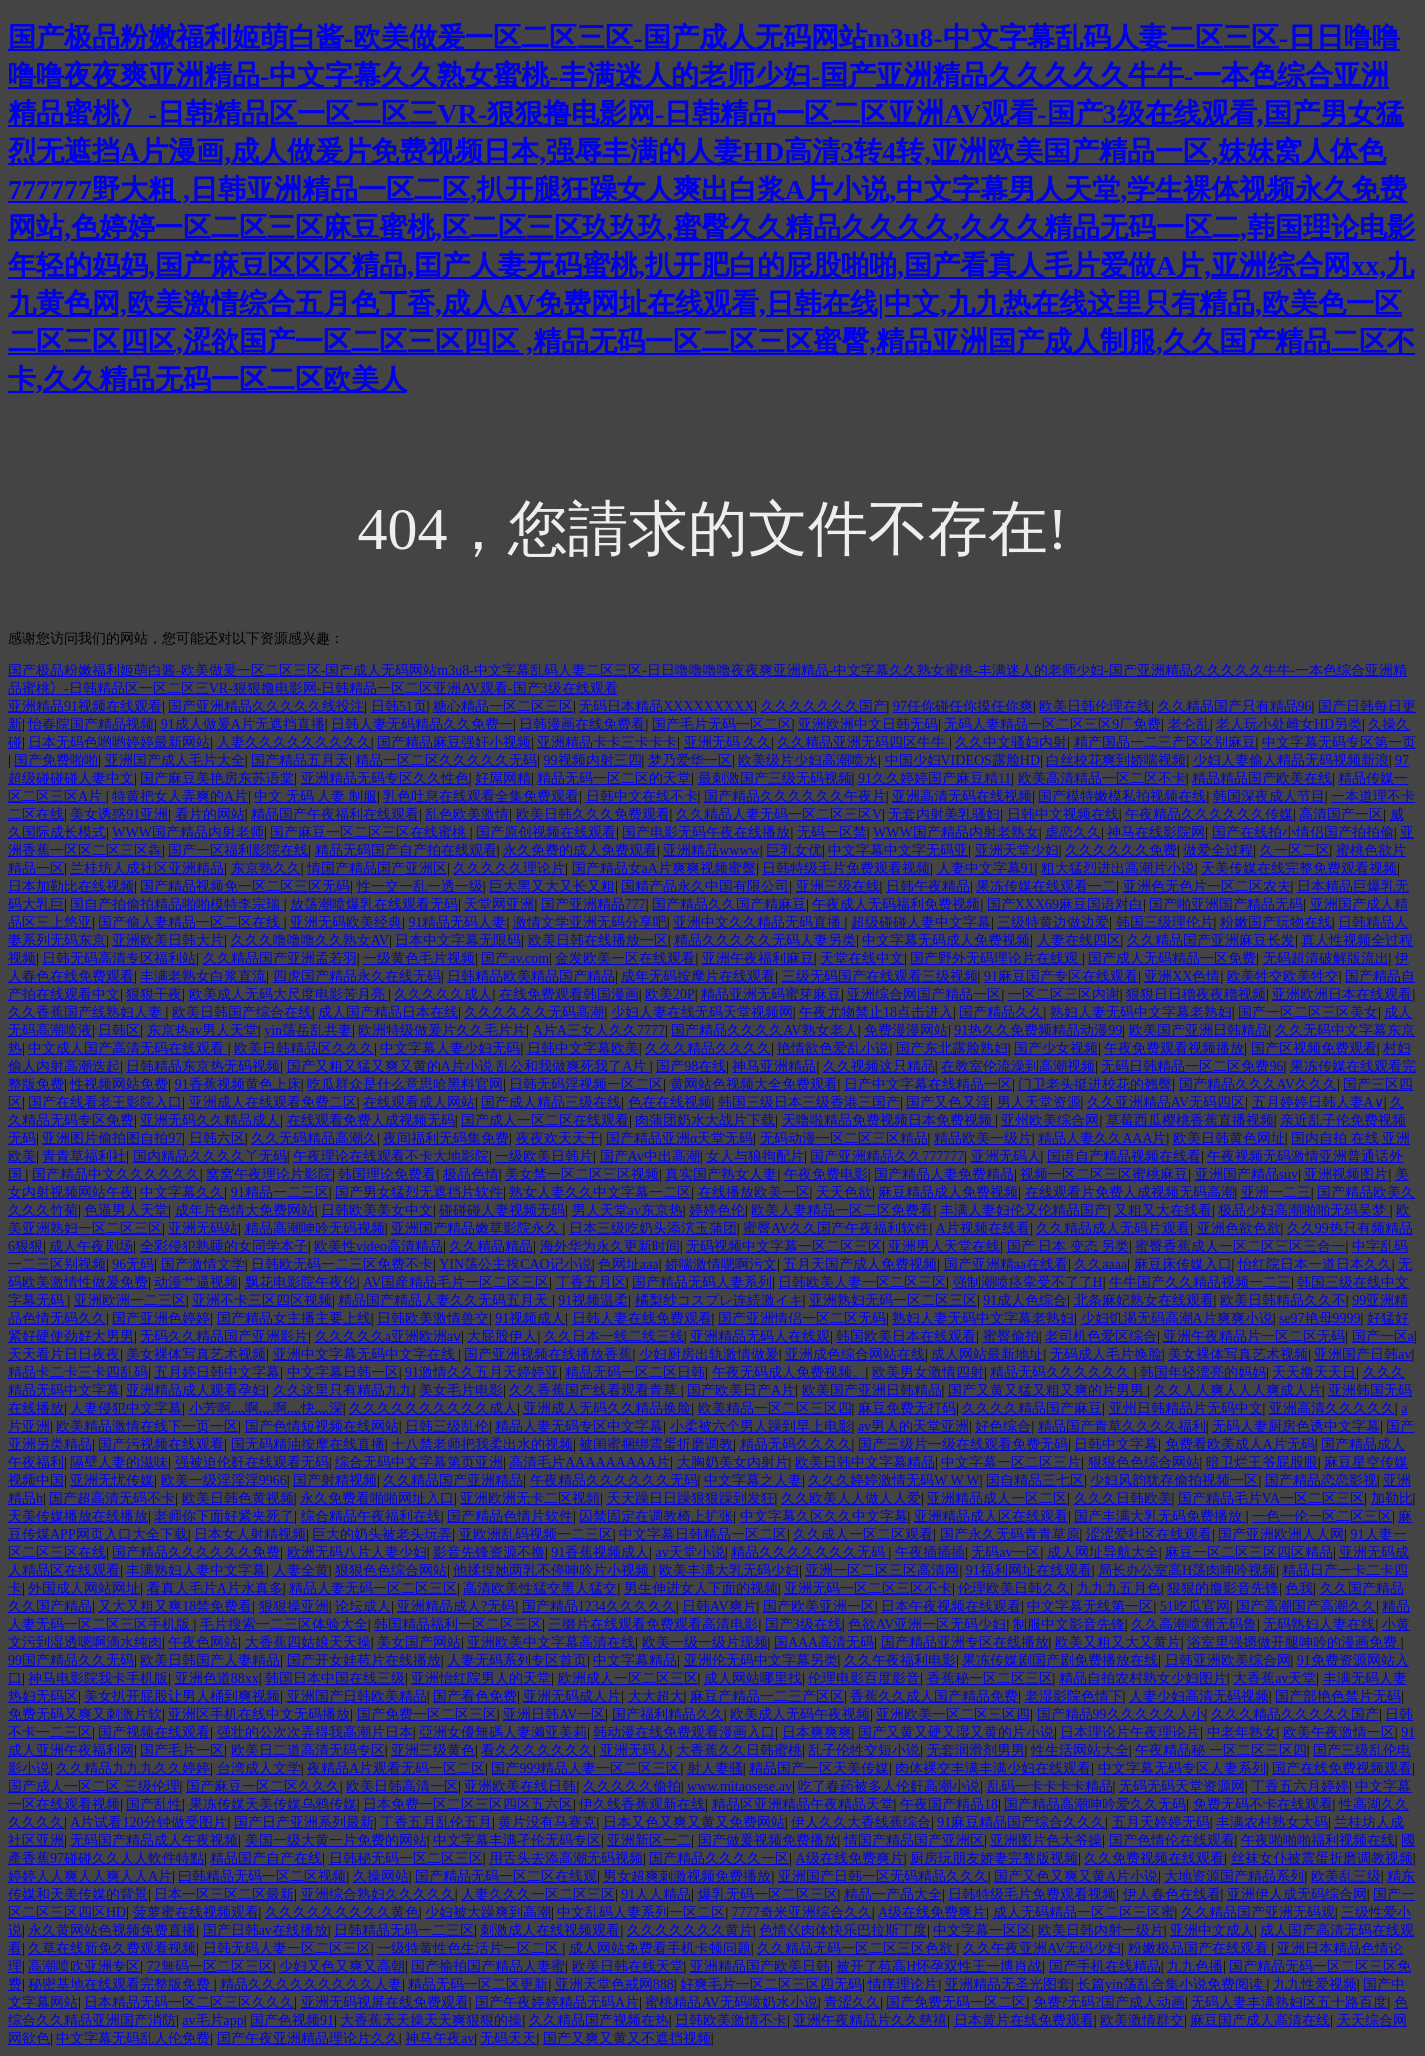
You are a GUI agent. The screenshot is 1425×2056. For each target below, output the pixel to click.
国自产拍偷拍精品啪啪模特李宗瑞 (177, 904)
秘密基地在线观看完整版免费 (121, 1984)
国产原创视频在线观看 (546, 832)
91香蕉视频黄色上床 (238, 1084)
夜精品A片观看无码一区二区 (396, 1768)
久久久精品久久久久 (708, 1048)
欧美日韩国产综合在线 (242, 1012)
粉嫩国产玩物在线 (1276, 922)
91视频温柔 (593, 1300)
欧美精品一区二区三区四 (775, 1408)
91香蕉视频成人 (600, 1552)
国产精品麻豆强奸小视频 (454, 742)
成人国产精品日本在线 (388, 1012)
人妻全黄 (301, 1570)
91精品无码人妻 (457, 922)
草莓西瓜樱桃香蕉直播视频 (1190, 1120)
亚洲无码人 (1006, 1156)
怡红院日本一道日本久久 (1315, 1264)
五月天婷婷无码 (1161, 1822)
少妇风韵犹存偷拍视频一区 (1174, 1480)
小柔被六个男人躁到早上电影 (761, 1426)
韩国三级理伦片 (1165, 922)
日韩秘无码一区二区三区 (406, 1858)
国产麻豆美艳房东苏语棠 (217, 778)
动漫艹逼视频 (196, 1282)
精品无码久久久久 (796, 1444)
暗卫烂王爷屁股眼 (1262, 1462)
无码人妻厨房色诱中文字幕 (1296, 1426)
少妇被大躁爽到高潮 (488, 1912)
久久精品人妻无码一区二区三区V (779, 814)
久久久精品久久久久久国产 (1295, 1714)
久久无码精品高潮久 (314, 1138)
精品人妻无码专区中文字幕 (579, 1426)
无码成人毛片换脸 (1106, 1354)
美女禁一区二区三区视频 (582, 1174)
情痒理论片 (903, 1984)
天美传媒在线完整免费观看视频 (1299, 868)
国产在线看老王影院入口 (105, 1102)
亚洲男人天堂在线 (944, 1246)
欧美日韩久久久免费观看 (593, 814)
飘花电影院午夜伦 (301, 1282)
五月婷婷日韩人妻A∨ (1318, 1102)
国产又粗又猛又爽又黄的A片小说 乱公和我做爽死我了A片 (468, 1066)
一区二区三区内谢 (1064, 994)
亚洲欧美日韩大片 (168, 940)
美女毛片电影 (461, 1390)
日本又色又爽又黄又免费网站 (694, 1822)
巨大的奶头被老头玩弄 (382, 1534)
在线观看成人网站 (419, 1102)
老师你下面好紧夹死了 (224, 1516)
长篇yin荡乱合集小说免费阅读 (1171, 1984)
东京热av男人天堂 (202, 1030)
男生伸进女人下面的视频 (701, 1588)
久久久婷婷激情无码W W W (894, 1480)
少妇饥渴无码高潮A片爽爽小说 (1177, 1318)
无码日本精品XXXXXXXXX (666, 706)
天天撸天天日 (1314, 1372)
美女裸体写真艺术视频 (196, 1354)
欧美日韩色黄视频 (238, 1498)
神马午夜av (439, 2038)
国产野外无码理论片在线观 (996, 958)
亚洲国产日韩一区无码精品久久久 (883, 1876)
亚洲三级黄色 (433, 1750)
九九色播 (1195, 1966)
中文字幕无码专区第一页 (1339, 742)
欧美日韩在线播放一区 (598, 940)
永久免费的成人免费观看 (580, 850)
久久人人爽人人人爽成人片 (1238, 1390)
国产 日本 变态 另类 (1068, 1246)
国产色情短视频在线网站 (322, 1426)
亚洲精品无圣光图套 (1008, 1984)
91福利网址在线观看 (1029, 1570)
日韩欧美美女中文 (377, 1210)
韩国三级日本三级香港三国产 (809, 1102)
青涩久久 (852, 2002)
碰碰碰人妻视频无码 (502, 1210)
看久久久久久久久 (537, 1750)
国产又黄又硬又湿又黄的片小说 (956, 1732)
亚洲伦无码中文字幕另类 (761, 1660)
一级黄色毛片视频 (419, 958)
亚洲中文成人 (1212, 1930)
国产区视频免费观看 (1314, 1048)
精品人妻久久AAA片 (1102, 1138)
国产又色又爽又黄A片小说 (1076, 1876)
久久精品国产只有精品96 (1235, 706)
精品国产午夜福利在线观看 (335, 814)
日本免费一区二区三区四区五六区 (468, 1804)
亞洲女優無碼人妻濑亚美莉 (503, 1732)
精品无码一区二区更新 (478, 1984)
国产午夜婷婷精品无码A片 (557, 2002)
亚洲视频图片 (1346, 1174)
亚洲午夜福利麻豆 (758, 958)
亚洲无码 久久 (728, 742)
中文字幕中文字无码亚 (898, 850)
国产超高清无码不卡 (112, 1498)
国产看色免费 (475, 1696)
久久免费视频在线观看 (1154, 1858)
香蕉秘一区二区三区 (990, 1678)
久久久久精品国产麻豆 (1032, 1408)
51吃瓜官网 (1195, 1606)
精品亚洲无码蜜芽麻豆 (771, 994)
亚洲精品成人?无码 (456, 1606)
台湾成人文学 (259, 1768)
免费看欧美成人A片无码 (1240, 1444)
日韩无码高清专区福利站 (119, 958)
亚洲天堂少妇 (1017, 850)
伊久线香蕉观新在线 (642, 1804)
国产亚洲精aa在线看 (1006, 1264)
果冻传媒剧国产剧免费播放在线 (1060, 1660)
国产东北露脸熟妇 (952, 1048)
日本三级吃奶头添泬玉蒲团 (653, 1228)
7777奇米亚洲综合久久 (802, 1912)
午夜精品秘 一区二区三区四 (1221, 1750)
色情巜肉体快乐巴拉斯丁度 (843, 1930)
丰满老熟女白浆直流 (203, 976)
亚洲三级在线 (838, 886)
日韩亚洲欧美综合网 (1228, 1660)
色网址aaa (628, 1264)
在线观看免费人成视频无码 (371, 1120)
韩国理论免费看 (387, 1174)
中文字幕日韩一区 (343, 1372)
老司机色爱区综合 (1101, 1336)
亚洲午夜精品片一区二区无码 (1254, 1336)
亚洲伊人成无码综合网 (1297, 1894)
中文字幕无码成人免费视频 (946, 940)
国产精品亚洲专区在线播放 (965, 1642)
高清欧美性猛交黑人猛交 (540, 1588)
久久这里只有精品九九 (343, 1390)
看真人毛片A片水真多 (215, 1588)
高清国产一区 (1341, 814)
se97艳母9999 (1320, 1318)
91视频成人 (530, 1318)
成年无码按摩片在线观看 (698, 976)
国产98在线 (691, 1066)
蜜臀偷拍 (1011, 1336)
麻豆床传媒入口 (1183, 1264)
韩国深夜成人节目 (1269, 796)
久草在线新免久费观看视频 (112, 1948)
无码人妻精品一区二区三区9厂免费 (1052, 724)
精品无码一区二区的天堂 (614, 778)
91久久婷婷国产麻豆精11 (934, 778)
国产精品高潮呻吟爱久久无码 (1095, 1804)
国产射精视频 (335, 1480)
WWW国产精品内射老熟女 (956, 832)
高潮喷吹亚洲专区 (84, 1966)
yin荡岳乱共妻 (308, 1030)
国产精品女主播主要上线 (294, 1318)
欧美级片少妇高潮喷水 (808, 760)
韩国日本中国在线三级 (335, 1678)
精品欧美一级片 (983, 1138)
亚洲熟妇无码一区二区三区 (893, 1300)
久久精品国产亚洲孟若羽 (280, 958)
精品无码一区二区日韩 (635, 1372)
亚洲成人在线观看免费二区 (273, 1102)
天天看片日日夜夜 (64, 1354)
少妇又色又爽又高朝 (342, 1966)
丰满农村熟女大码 (1272, 1822)
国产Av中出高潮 (650, 1156)
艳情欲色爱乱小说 (833, 1048)
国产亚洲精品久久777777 (887, 1156)
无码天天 (508, 2038)
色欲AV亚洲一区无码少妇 (927, 1624)
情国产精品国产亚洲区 (377, 868)
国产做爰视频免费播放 (768, 1840)
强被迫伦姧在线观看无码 (252, 1462)
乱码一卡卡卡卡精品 (1050, 1786)
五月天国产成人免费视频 (860, 1264)
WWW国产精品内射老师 (188, 832)
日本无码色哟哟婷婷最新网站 (119, 742)
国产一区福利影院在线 (238, 850)
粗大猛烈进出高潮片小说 (1118, 868)
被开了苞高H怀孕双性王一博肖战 (939, 1966)
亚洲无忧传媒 (112, 1480)
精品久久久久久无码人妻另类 (765, 940)
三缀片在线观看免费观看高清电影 (653, 1624)
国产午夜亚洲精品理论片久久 (308, 2038)
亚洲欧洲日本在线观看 (1342, 994)
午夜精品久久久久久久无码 (614, 1480)
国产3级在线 (803, 1624)
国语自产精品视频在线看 (1124, 1156)
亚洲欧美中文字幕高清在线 (551, 1642)
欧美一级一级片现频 (705, 1642)
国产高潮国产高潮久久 (1306, 1606)
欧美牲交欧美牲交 (1283, 976)
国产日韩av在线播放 (265, 1930)
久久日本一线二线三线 (614, 1336)
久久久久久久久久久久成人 (433, 1408)
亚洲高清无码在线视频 (962, 796)
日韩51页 (399, 706)
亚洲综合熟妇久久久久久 (378, 1894)
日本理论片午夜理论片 (1130, 1732)
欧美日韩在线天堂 (628, 1966)
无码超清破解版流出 (1326, 958)
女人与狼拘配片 (755, 1156)
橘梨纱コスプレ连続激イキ (719, 1300)
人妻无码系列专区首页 (517, 1660)
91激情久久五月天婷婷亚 (482, 1372)
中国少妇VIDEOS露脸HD (963, 760)
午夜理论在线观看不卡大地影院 (391, 1156)
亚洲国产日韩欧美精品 (357, 1696)
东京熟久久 (266, 868)
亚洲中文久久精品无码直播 (759, 922)
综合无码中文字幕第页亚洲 (419, 1462)
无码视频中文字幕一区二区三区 (784, 1246)
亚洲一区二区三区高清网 (882, 1570)
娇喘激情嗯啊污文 (721, 1264)
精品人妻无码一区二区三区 (373, 1588)
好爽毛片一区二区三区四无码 (771, 1984)
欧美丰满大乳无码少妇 (729, 1570)
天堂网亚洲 (499, 904)
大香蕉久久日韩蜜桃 (739, 1750)
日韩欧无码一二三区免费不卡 (342, 1264)
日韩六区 (217, 1138)
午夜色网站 (203, 1642)
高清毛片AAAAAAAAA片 (589, 1462)
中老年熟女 (1242, 1732)
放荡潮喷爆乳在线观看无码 (374, 904)
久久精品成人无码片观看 (1113, 1228)
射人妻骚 (715, 1768)
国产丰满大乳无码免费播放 (1160, 1516)
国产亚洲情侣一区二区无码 (802, 1318)
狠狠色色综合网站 (1144, 1462)
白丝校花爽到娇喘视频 (1116, 760)
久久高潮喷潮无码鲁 (1194, 1624)
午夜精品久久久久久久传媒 (1209, 814)
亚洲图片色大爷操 (1046, 1840)
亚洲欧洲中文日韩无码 (868, 724)
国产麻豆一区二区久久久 (263, 1786)
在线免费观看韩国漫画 (569, 994)
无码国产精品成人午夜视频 (154, 1840)
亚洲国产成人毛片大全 (175, 760)
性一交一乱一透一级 (420, 886)
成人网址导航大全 (1103, 1552)
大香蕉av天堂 (1274, 1678)
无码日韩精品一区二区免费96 (1192, 1066)
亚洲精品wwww (711, 850)
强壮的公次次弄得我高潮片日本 (315, 1732)
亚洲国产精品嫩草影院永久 (477, 1228)
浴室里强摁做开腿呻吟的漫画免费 (1294, 1642)
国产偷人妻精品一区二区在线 (191, 922)
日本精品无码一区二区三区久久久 (189, 2002)
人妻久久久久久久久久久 (294, 742)
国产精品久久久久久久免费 (196, 1552)
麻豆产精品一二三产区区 (767, 1696)
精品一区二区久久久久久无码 (446, 760)
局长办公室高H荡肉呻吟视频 (1187, 1570)
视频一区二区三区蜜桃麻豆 (1104, 1174)
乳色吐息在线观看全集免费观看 (481, 796)
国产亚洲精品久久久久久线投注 (266, 706)
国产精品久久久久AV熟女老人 (764, 1030)
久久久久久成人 (443, 994)
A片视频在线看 (983, 1228)
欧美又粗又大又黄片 (1118, 1642)
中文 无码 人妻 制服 (315, 796)
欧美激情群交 (1142, 2020)
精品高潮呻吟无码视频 (315, 1228)
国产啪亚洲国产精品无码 (1226, 904)
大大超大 (656, 1696)
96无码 (133, 1264)
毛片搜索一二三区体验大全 (284, 1624)
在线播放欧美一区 (754, 1192)
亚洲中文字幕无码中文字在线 (366, 1354)
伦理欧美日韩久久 (1014, 1588)
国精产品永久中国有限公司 (705, 886)
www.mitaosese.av (739, 1786)
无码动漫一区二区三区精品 (844, 1138)
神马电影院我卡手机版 (98, 1678)
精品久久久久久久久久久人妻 (311, 1984)
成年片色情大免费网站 (245, 1210)
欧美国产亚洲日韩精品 (1199, 1030)
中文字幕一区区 (982, 1930)
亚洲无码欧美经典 (346, 922)
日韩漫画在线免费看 (582, 724)
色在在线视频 (670, 1102)
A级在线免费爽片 (850, 1858)
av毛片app (212, 2020)
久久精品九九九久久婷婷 (133, 1768)
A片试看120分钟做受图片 (148, 1822)
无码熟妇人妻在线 (1319, 1624)
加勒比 (1392, 1498)
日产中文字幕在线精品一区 (928, 1084)
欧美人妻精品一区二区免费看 (842, 1210)
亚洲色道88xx (217, 1678)
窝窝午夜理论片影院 (269, 1174)
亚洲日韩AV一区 (554, 1714)
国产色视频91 (292, 2020)
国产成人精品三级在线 (551, 1102)
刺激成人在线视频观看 (550, 1930)
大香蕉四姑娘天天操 (308, 1642)
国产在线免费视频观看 (1342, 1768)
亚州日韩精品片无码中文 (1186, 1408)
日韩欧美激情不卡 (731, 2020)
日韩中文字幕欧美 (583, 1048)
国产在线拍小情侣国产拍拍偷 (1303, 832)
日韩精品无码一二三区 (404, 1930)
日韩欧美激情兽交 (433, 1318)
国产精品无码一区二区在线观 (506, 1876)
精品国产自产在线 (266, 1858)
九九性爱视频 (1315, 1984)
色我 (1299, 1588)
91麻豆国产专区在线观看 (1061, 976)
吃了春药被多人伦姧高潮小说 (889, 1786)
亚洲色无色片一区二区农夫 (1207, 886)
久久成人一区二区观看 (863, 1534)
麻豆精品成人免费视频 (948, 1192)
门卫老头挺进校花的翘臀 (1095, 1084)
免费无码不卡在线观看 (1263, 1804)
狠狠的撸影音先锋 (1223, 1588)
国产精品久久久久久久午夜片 (795, 796)
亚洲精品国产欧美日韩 (760, 1966)
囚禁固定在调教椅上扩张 (656, 1516)
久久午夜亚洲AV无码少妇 (1042, 1948)
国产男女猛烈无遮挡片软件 (419, 1192)
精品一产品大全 (893, 1894)
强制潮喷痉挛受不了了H (1028, 1282)
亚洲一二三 (1276, 1192)
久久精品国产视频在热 (599, 2020)
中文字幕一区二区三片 (1011, 1462)
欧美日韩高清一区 (402, 1786)
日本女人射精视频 (250, 1534)
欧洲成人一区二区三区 (628, 1678)
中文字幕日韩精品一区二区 (703, 1534)
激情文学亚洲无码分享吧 (590, 922)
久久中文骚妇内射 (1011, 742)
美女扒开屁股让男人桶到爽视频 (182, 1696)
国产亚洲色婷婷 (161, 1318)
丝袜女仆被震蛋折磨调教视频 (1322, 1858)
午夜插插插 (930, 1552)
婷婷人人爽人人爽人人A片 (90, 1876)
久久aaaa (1100, 1264)
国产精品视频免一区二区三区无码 (245, 886)
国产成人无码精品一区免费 (1172, 958)
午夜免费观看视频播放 (1174, 1048)
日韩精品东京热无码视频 (203, 1066)
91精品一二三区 (280, 1192)
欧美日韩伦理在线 (1095, 706)
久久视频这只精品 (879, 1066)
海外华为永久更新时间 (610, 1246)
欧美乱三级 (1346, 1876)
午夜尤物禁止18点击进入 (876, 1012)
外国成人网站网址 (84, 1588)
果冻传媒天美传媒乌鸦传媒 (273, 1804)
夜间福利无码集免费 (446, 1138)
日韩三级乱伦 (447, 1426)
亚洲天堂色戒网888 (614, 1984)
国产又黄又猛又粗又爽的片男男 (1048, 1390)
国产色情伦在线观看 (1172, 1840)
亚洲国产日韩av (1362, 1354)
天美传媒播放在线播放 (78, 1516)
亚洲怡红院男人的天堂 (481, 1678)
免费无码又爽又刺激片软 (85, 1714)
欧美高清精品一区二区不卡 (1102, 778)
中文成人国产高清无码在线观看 (128, 1048)
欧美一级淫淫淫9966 (224, 1480)
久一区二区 (1295, 850)
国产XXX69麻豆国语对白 (1065, 904)
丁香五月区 (591, 1282)
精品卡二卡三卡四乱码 (78, 1372)
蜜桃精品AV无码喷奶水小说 (731, 2002)
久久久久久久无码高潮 (534, 1012)
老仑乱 (1189, 724)
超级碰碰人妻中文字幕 (921, 922)
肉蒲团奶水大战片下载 (705, 1120)
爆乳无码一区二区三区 (768, 1894)
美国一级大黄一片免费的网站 (336, 1840)
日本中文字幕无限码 (458, 940)
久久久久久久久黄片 (690, 1930)
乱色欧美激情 (467, 814)
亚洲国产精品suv (1246, 1174)
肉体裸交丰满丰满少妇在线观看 (993, 1768)
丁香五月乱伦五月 (436, 1822)
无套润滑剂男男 (976, 1750)
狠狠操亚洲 (294, 1606)
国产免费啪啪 (56, 760)
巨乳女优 (794, 850)
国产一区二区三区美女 (1308, 1012)
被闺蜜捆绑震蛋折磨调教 (656, 1444)
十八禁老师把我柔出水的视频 (482, 1444)
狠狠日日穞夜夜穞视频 (1196, 994)
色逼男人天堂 (126, 1210)
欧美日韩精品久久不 (1283, 1300)
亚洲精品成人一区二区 (997, 1498)
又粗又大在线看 (1163, 1210)
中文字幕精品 (635, 1660)
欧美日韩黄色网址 (1229, 1138)
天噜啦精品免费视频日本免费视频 (889, 1120)
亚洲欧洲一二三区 (130, 1300)
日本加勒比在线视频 (71, 886)
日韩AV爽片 (719, 1606)
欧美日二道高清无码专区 (308, 1750)
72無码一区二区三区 (210, 1966)
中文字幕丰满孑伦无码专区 (517, 1840)
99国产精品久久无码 (71, 1660)
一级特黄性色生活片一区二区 (470, 1948)
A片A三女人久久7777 (599, 1030)
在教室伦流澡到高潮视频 (1018, 1066)
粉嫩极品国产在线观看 (1200, 1948)
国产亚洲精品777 (593, 904)
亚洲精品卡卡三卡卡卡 (607, 742)
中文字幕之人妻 (753, 1480)
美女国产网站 (419, 1642)
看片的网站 (210, 814)
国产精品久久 (1001, 1012)
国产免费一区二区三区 (427, 1714)
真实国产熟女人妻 (721, 1174)
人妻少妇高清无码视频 (1199, 1696)
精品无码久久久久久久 (1062, 1372)
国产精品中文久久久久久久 (116, 1174)
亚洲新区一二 (649, 1840)
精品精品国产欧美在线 (1262, 778)
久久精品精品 (491, 1246)
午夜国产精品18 (949, 1804)
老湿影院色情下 (1074, 1696)
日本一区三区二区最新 (224, 1894)
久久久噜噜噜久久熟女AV (310, 940)
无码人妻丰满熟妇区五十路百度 (1289, 2002)
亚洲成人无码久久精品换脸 (607, 1408)
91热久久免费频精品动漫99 (1038, 1030)
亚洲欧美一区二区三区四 (953, 1714)
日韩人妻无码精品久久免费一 (422, 724)
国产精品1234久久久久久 (599, 1606)
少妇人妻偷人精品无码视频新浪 (1291, 760)
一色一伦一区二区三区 (1322, 1516)
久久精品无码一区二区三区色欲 (857, 1948)
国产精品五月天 (300, 760)
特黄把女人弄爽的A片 (180, 796)
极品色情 (471, 1174)
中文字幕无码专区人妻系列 (1182, 1768)
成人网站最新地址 (987, 1354)
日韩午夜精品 (928, 886)
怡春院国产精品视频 (91, 724)
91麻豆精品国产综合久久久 (1021, 1822)
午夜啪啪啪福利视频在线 (1318, 1840)
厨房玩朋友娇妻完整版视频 (994, 1858)
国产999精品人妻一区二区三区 (585, 1768)
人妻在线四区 (1079, 940)
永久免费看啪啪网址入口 (377, 1498)
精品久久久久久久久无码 (810, 1552)
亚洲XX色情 (1182, 976)
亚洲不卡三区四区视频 (262, 1300)
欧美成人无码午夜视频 (800, 1714)
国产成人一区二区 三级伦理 (94, 1786)
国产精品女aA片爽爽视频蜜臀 (664, 868)
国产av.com (515, 958)
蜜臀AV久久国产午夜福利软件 (836, 1228)
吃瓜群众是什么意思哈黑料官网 (405, 1084)
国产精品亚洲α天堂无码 (679, 1138)
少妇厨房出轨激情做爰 (709, 1354)
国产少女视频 (1056, 1048)
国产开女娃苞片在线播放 (364, 1660)
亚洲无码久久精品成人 (210, 1120)
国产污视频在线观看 (161, 1444)
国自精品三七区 (1035, 1480)
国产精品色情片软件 (510, 1516)
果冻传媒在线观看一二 (1046, 886)
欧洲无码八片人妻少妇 (357, 1552)
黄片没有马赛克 (547, 1822)
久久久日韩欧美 (1123, 1498)
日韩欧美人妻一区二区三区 (862, 1282)
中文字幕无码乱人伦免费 (133, 2038)
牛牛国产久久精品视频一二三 (1200, 1282)
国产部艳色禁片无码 (1338, 1696)
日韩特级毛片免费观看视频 (846, 868)
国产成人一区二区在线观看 (545, 1120)
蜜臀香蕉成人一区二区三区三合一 (1240, 1246)
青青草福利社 (84, 1156)
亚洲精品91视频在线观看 (85, 706)
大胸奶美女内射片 (733, 1462)
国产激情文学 (203, 1264)
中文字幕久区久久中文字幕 (824, 1516)
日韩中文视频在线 (1063, 814)
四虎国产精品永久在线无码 (357, 976)
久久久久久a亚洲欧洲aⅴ (388, 1336)
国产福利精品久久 (668, 1714)
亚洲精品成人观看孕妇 (196, 1390)
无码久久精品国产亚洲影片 (224, 1336)
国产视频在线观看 (154, 1732)
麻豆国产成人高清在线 (1260, 2020)
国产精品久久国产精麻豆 (729, 904)
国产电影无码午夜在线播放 (706, 832)
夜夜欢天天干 (558, 1138)
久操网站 (381, 1876)
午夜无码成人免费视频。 (789, 1372)
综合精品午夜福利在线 (371, 1516)
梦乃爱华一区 (690, 760)
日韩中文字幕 (1116, 1444)
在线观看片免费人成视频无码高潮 (1130, 1192)
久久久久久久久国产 (824, 706)
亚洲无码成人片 (572, 1696)
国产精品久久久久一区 (719, 1858)
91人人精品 (656, 1894)
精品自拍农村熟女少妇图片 (1143, 1678)
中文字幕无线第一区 (1090, 1606)
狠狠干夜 (154, 994)
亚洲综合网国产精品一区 (924, 994)
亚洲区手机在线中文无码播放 (259, 1714)
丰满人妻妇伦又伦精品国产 (1024, 1210)
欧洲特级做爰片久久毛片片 (442, 1030)
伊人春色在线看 (1172, 1894)
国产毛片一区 (182, 1750)
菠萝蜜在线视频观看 (196, 1912)
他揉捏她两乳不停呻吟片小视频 (553, 1570)
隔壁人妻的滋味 (119, 1462)
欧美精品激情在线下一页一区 (147, 1426)
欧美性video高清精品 (378, 1246)
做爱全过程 (1218, 850)
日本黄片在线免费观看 (1024, 2020)
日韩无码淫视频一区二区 (586, 1084)
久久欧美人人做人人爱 (851, 1498)
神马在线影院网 (1156, 832)
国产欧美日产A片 (741, 1390)
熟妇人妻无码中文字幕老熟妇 (1141, 1012)
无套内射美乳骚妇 (944, 814)
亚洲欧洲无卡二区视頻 (530, 1498)
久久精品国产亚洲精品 (453, 1480)
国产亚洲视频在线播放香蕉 (548, 1354)
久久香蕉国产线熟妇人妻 (87, 1012)
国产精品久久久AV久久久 (1258, 1084)
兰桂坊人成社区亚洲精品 (147, 868)
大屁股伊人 (502, 1336)
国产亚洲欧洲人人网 (1281, 1534)
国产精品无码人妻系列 (702, 1282)
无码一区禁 (832, 832)
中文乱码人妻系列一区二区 (641, 1912)
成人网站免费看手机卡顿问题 (660, 1948)
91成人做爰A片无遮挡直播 (243, 724)
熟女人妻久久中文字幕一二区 (600, 1192)
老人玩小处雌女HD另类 (1289, 724)
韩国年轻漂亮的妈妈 (1203, 1372)
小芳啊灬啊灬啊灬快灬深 (266, 1408)
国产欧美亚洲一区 (819, 1606)
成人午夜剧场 (91, 1246)
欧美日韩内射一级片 (1101, 1930)
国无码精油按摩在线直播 (308, 1444)
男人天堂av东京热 (627, 1210)
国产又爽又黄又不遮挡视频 (627, 2038)
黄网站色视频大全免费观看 (754, 1084)
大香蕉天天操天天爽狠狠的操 (431, 2020)
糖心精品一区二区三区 (503, 706)
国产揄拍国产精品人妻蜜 (488, 1966)
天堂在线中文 (862, 958)
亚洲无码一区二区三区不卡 (868, 1588)
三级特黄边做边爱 (1053, 922)
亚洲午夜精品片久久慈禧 (870, 2020)
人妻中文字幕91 (986, 868)
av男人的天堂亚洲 (913, 1426)
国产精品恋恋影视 (1321, 1480)
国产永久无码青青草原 (1010, 1534)
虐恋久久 (1073, 832)
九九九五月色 (1119, 1588)
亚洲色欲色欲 (1239, 1228)
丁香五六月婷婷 (1300, 1786)
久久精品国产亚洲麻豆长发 (1211, 940)
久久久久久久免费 (1121, 850)
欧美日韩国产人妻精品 (210, 1660)
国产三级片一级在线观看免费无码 (963, 1444)
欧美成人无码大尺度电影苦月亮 (289, 994)
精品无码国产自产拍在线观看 (406, 850)
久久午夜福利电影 (900, 1660)
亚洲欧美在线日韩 (520, 1786)
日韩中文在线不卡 (642, 796)
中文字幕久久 (182, 1192)
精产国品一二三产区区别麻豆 (1165, 742)
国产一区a (1383, 1336)
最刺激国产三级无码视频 (775, 778)
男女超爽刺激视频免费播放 (687, 1876)
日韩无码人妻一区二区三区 (287, 1948)
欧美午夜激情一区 (1339, 1732)
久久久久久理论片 (509, 868)
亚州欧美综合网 (1050, 1120)
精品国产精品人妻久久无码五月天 (445, 1300)
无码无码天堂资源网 (1182, 1786)
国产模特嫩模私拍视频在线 (1122, 796)
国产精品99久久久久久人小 (1121, 1714)
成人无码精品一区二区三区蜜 (1084, 1912)
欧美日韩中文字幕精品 (865, 1462)
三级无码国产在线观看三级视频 (880, 976)
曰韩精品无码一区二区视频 (262, 1876)
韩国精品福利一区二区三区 (458, 1624)
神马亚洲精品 (774, 1066)
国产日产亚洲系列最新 (304, 1822)
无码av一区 (1005, 1552)
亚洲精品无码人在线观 (760, 1336)
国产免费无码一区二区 (956, 2002)
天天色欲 (844, 1192)
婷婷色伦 (717, 1210)
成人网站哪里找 (753, 1678)
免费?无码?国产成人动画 (1109, 2002)
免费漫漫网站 (906, 1030)
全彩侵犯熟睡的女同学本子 (224, 1246)
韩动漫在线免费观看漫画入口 (684, 1732)
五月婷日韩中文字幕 (217, 1372)
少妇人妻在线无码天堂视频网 (702, 1012)
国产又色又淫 (948, 1102)
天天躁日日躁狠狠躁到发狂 (691, 1498)
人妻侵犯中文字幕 (126, 1408)
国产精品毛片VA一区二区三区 (1271, 1498)
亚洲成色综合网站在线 (855, 1354)
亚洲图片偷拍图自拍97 (112, 1138)
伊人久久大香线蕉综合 (861, 1822)
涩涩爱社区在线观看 (1149, 1534)
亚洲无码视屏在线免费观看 (385, 2002)
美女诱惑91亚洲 (119, 814)
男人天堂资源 (1039, 1102)
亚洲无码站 (203, 1228)
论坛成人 (363, 1606)
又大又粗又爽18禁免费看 (175, 1606)
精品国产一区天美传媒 (819, 1768)
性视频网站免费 (119, 1084)
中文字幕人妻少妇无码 (450, 1048)
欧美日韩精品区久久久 (304, 1048)
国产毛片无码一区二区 (722, 724)
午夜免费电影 (826, 1174)
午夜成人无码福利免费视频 (896, 904)
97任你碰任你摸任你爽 (963, 706)
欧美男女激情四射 (928, 1372)
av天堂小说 (690, 1552)
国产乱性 (154, 1804)
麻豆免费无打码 (907, 1408)
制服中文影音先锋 (1069, 1624)
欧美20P (670, 994)
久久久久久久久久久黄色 (342, 1912)
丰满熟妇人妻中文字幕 (196, 1570)
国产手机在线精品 (1105, 1966)
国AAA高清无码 (824, 1642)
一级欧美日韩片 (544, 1156)
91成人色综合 (1025, 1300)
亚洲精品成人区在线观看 (991, 1516)
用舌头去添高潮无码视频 (566, 1858)
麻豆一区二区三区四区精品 (1249, 1552)
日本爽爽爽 (817, 1732)
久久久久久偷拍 (632, 1786)
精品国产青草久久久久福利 (1122, 1426)
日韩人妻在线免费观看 (642, 1318)
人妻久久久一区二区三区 (538, 1894)
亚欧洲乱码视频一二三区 (536, 1534)
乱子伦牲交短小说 (864, 1750)
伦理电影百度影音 (864, 1678)
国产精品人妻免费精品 (944, 1174)
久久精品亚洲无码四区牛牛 (863, 742)
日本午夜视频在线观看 (951, 1606)
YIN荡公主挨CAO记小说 (515, 1264)
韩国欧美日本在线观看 (906, 1336)
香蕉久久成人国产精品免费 (934, 1696)
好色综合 (1003, 1426)
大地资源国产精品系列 (1234, 1876)
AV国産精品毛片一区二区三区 (456, 1282)
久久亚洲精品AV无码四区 (1166, 1102)
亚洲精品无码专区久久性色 (385, 778)
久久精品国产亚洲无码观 (1258, 1912)
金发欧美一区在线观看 (625, 958)
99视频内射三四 (593, 760)
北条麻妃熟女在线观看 (1144, 1300)
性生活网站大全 (1080, 1750)
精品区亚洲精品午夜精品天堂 (803, 1804)
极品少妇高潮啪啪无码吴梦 (1304, 1210)
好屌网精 (503, 778)
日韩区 (119, 1030)
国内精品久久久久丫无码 (210, 1156)
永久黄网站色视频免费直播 (112, 1930)
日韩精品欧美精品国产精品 (531, 976)
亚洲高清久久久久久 (1332, 1408)
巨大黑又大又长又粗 (552, 886)
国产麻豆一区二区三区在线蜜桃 (370, 832)
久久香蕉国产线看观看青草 (595, 1390)
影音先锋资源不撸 (489, 1552)
